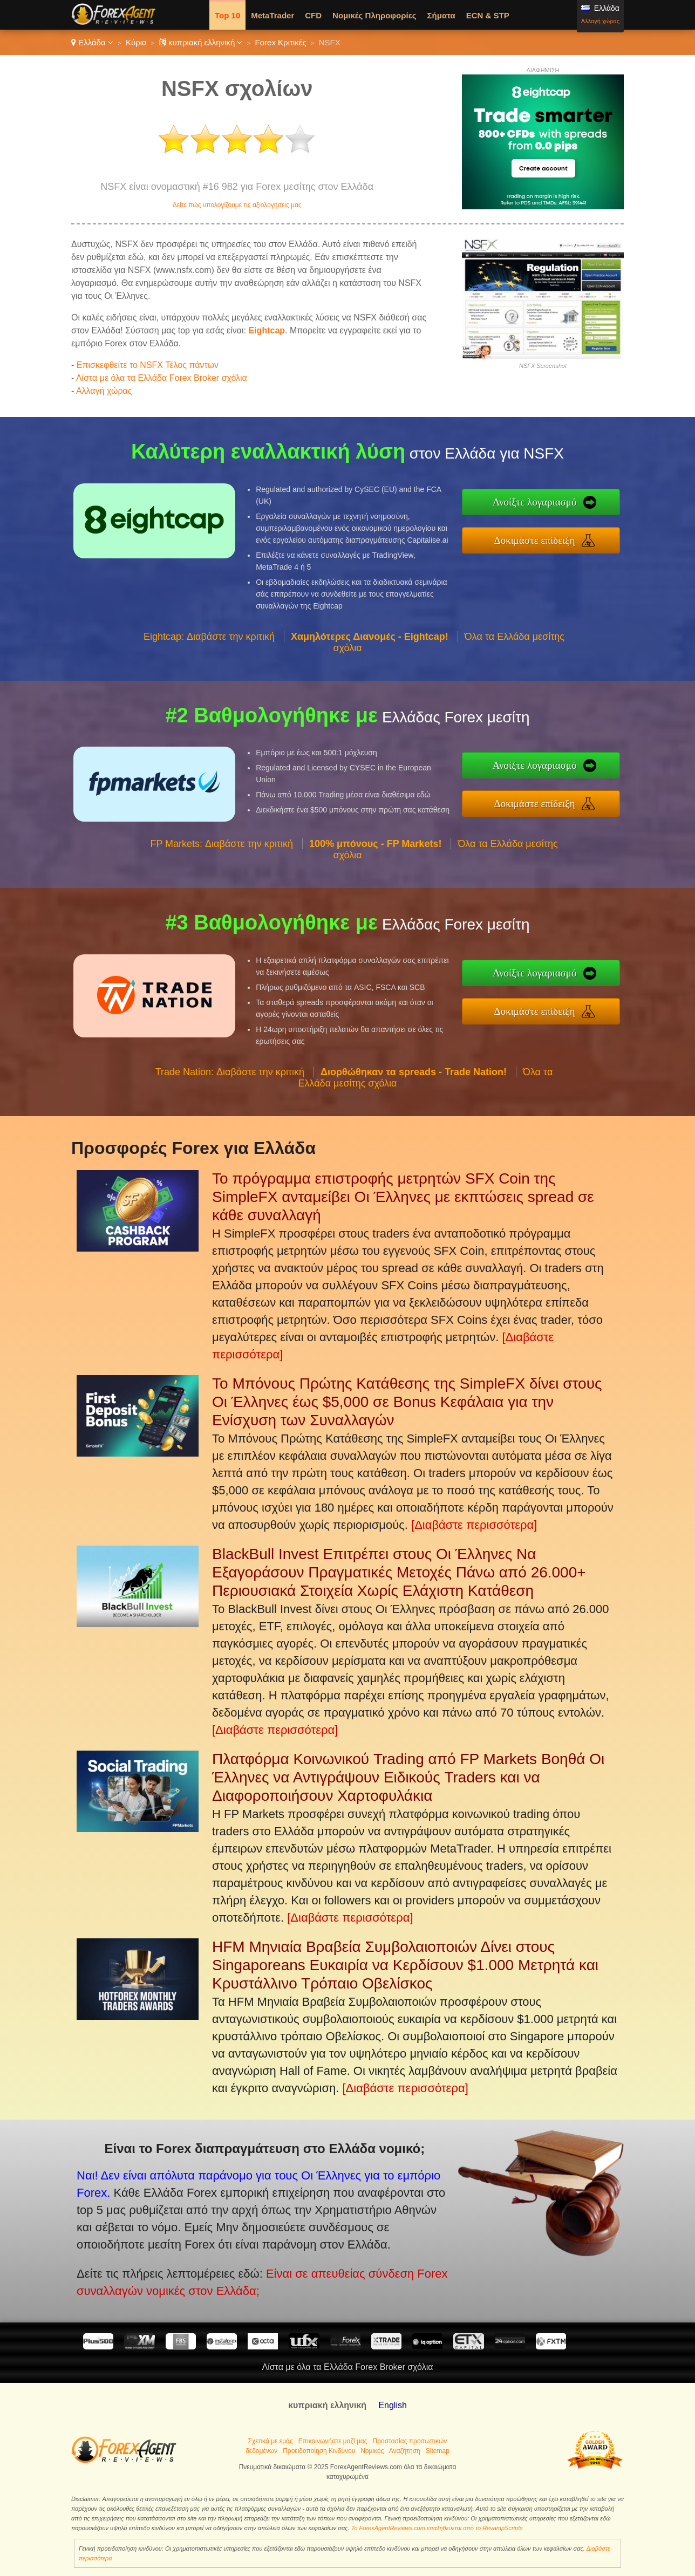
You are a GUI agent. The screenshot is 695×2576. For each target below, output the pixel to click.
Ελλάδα (92, 42)
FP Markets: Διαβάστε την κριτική (221, 896)
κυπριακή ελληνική (201, 42)
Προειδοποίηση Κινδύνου (319, 2451)
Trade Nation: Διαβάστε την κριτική (229, 1124)
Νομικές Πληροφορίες (374, 15)
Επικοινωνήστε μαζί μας (332, 2441)
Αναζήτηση (404, 2451)
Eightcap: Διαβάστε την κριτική (209, 689)
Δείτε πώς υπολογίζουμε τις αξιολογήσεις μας (237, 205)
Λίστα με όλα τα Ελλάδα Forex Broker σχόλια (161, 377)
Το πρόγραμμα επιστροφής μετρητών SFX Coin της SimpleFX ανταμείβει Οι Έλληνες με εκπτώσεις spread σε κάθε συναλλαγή (403, 1197)
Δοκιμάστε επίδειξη (590, 532)
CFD (313, 15)
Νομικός (372, 2451)
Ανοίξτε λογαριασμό (589, 509)
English (392, 2405)
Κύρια (136, 42)
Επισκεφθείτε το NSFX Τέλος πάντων (148, 365)
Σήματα (441, 15)
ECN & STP (487, 15)
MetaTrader (272, 15)
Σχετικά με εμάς (270, 2441)
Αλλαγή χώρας (600, 21)
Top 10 (227, 15)
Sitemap (437, 2451)
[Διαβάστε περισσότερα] (474, 1525)
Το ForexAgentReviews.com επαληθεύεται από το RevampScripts (437, 2528)
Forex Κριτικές (280, 42)
